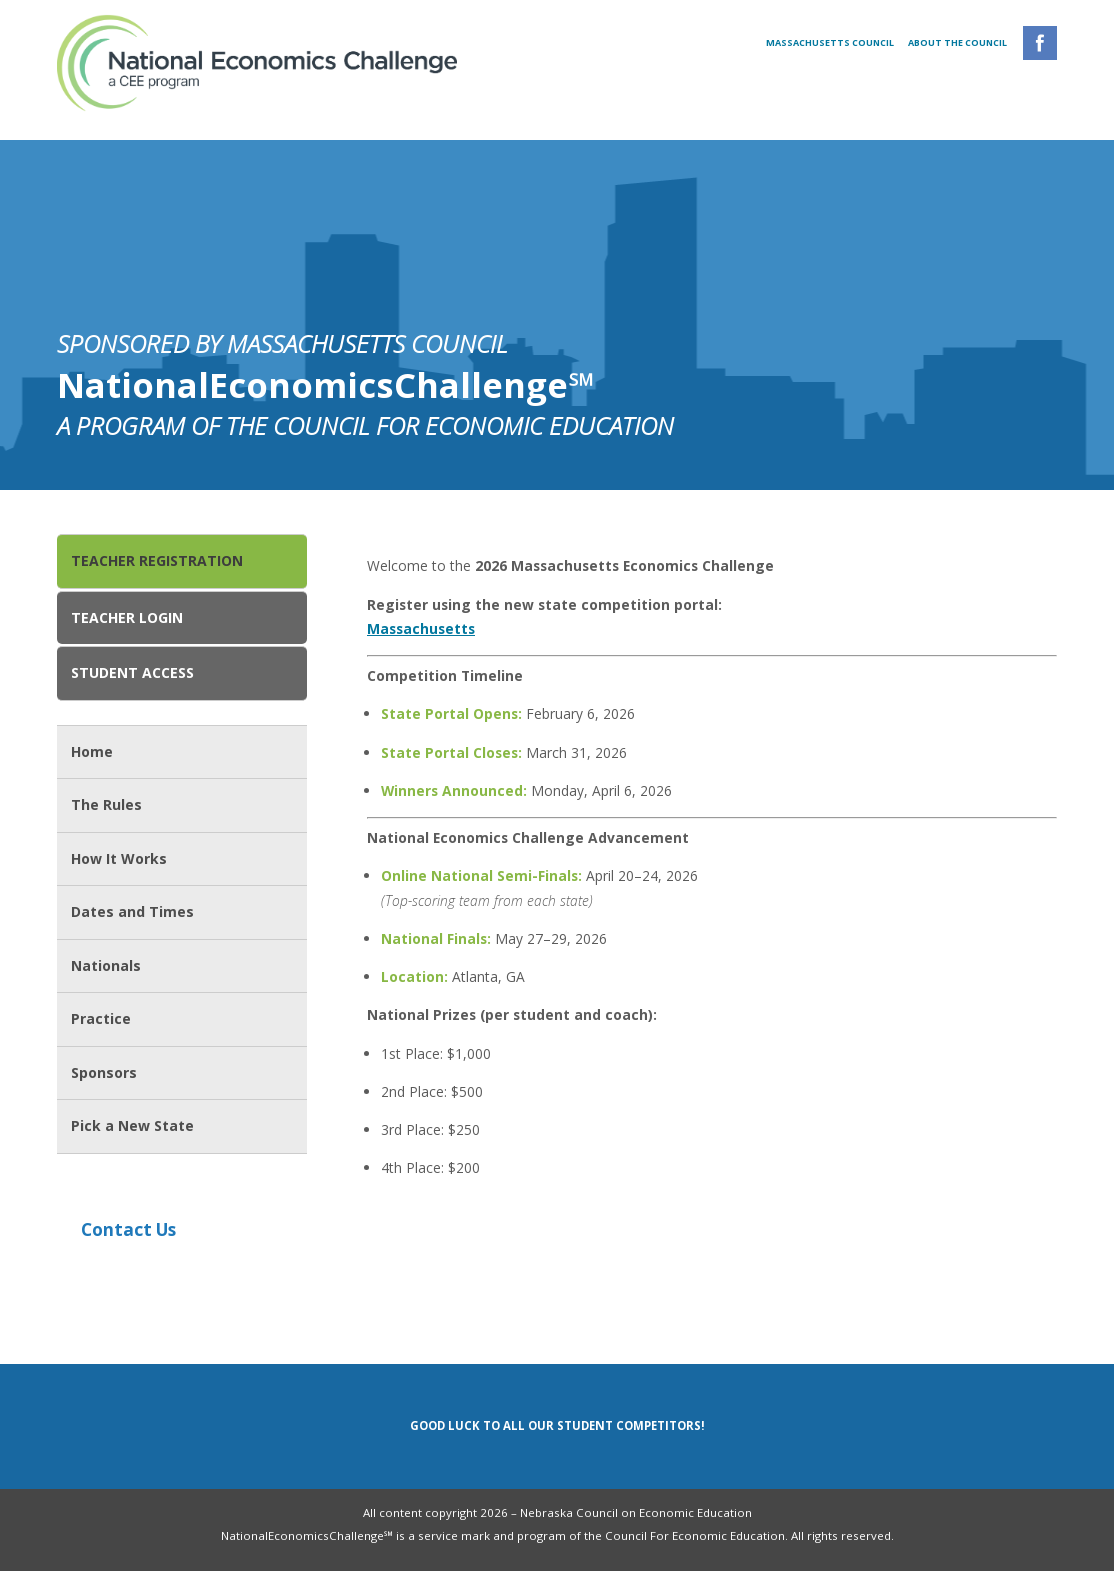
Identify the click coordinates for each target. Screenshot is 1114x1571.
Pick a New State (132, 1125)
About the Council (957, 42)
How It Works (119, 858)
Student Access (132, 672)
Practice (101, 1018)
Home (92, 751)
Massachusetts (421, 628)
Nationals (106, 965)
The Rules (106, 804)
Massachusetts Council (831, 42)
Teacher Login (127, 617)
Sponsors (104, 1072)
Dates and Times (132, 911)
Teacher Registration (157, 560)
